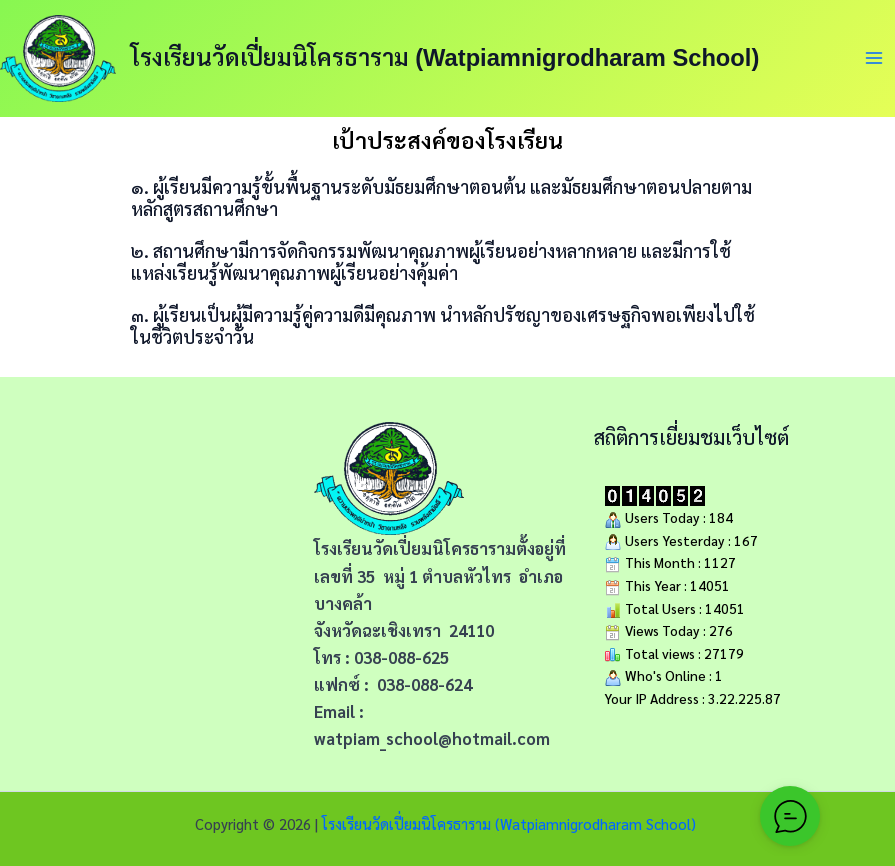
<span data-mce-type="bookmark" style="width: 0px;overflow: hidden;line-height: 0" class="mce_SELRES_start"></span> (168, 572)
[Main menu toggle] (874, 58)
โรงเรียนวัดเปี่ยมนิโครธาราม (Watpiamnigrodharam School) (445, 58)
